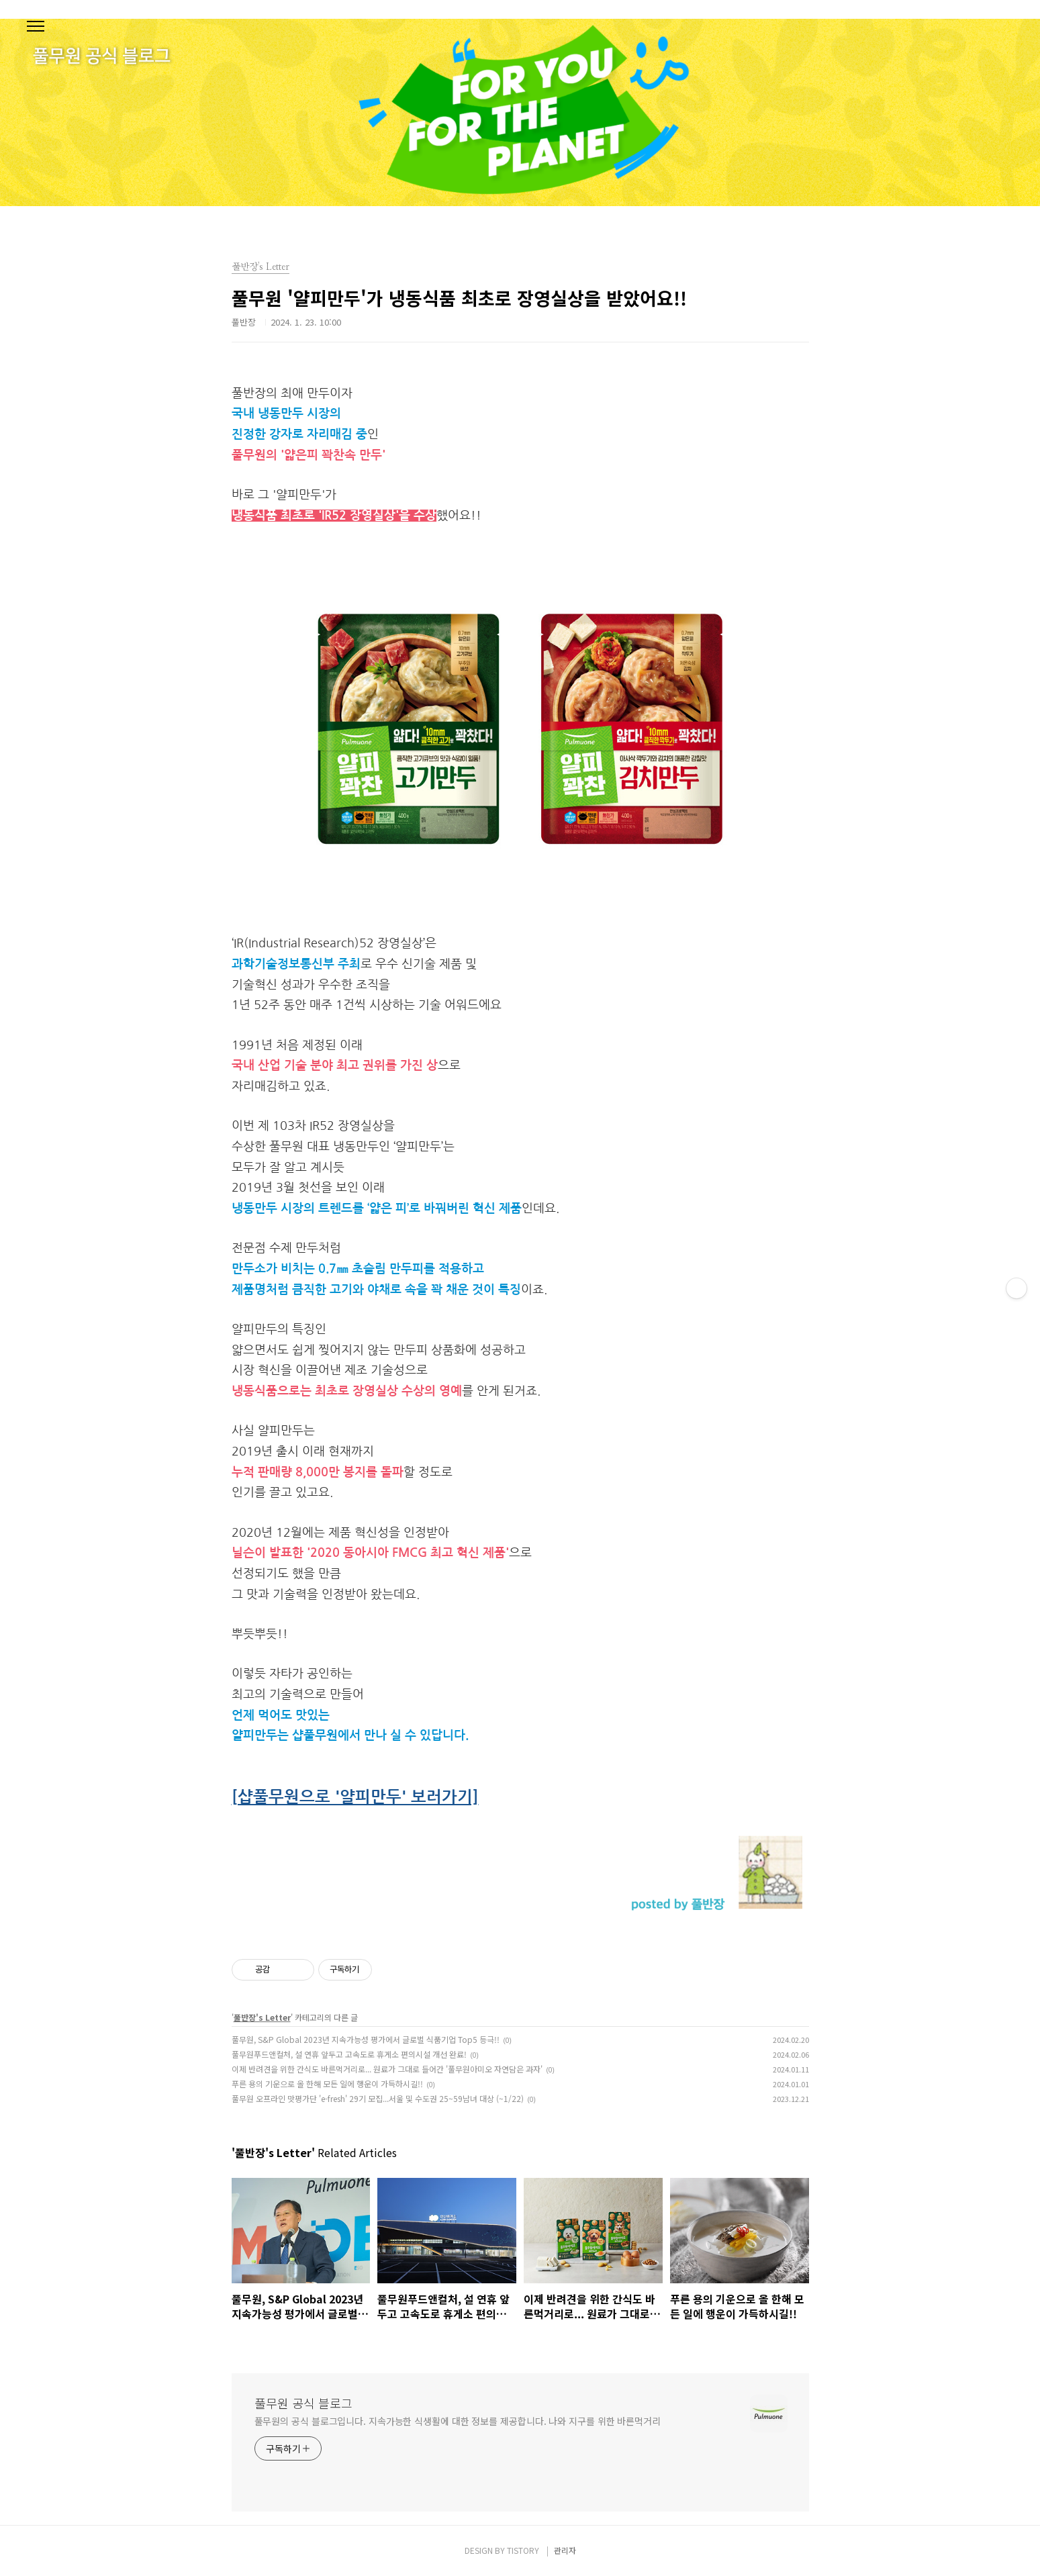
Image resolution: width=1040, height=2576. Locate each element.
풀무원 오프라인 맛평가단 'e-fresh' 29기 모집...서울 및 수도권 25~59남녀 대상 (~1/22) (378, 2098)
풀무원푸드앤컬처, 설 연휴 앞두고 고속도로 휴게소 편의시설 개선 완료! (349, 2054)
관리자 (565, 2550)
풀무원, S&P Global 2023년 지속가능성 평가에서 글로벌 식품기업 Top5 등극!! (366, 2039)
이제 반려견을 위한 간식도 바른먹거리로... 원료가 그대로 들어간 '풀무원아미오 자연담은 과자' (387, 2068)
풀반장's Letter (262, 2017)
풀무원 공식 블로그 (303, 2403)
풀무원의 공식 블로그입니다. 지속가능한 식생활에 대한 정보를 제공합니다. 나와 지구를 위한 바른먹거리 (457, 2421)
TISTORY (523, 2550)
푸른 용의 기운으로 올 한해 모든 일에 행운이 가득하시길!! (327, 2083)
